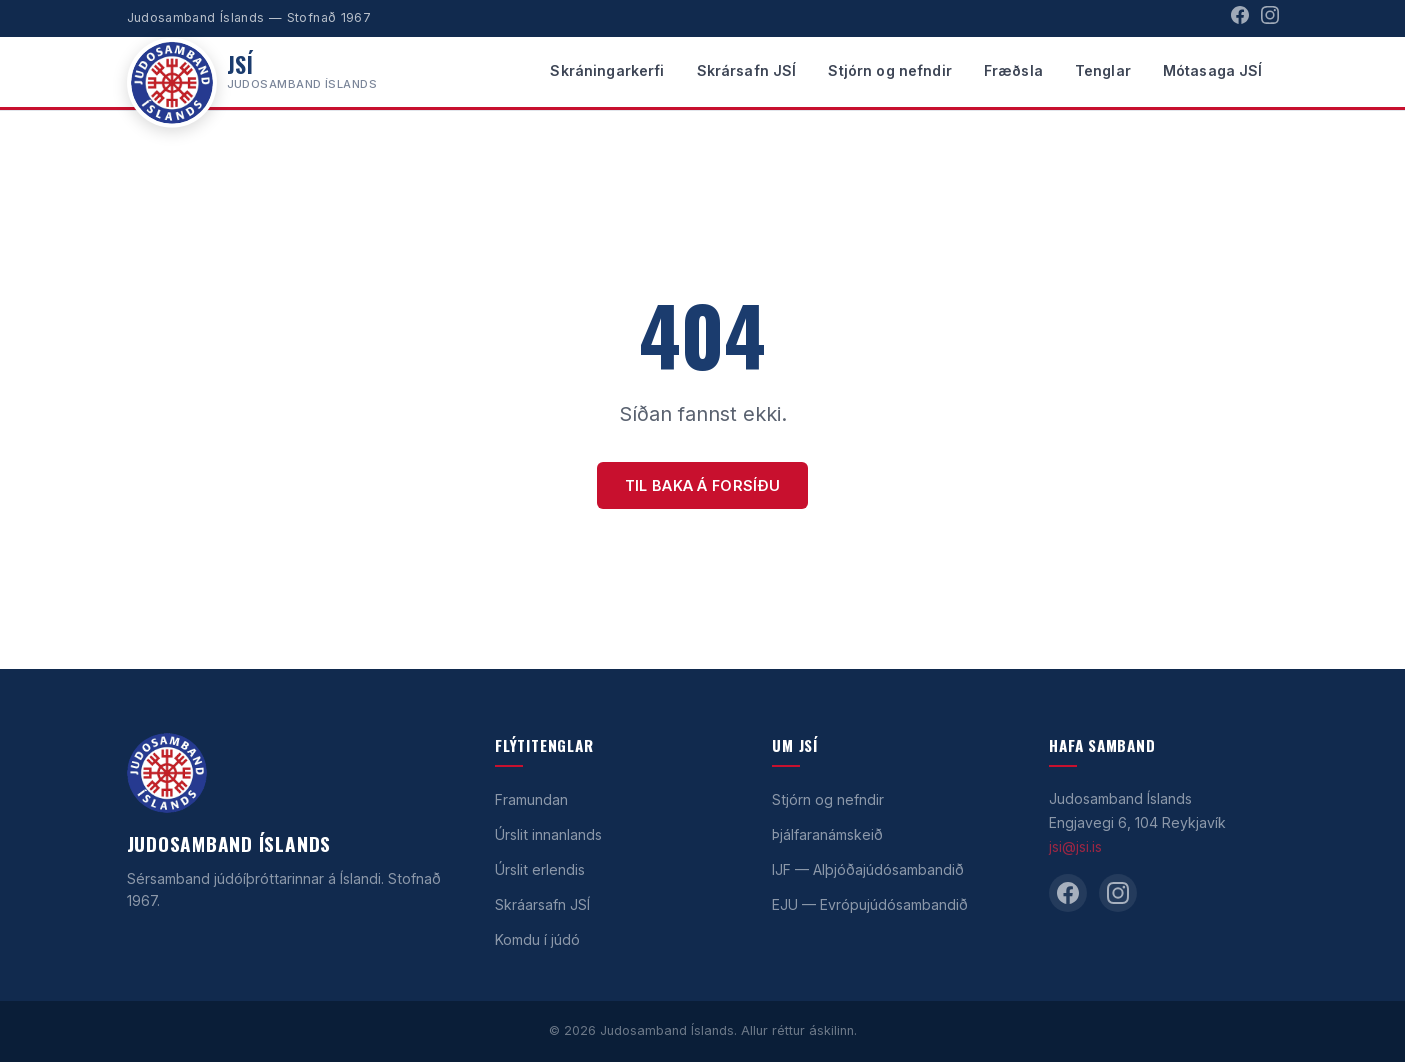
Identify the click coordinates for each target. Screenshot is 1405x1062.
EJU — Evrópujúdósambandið (870, 904)
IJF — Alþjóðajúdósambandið (868, 869)
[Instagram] (1270, 18)
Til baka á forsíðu (702, 485)
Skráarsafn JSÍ (542, 904)
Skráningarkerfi (607, 70)
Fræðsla (1013, 70)
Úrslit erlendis (540, 869)
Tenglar (1103, 70)
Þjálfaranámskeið (827, 834)
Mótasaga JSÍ (1213, 70)
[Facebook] (1240, 18)
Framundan (531, 799)
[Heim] (252, 72)
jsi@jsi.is (1075, 846)
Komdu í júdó (537, 939)
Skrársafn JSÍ (747, 70)
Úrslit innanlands (548, 834)
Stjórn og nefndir (889, 70)
